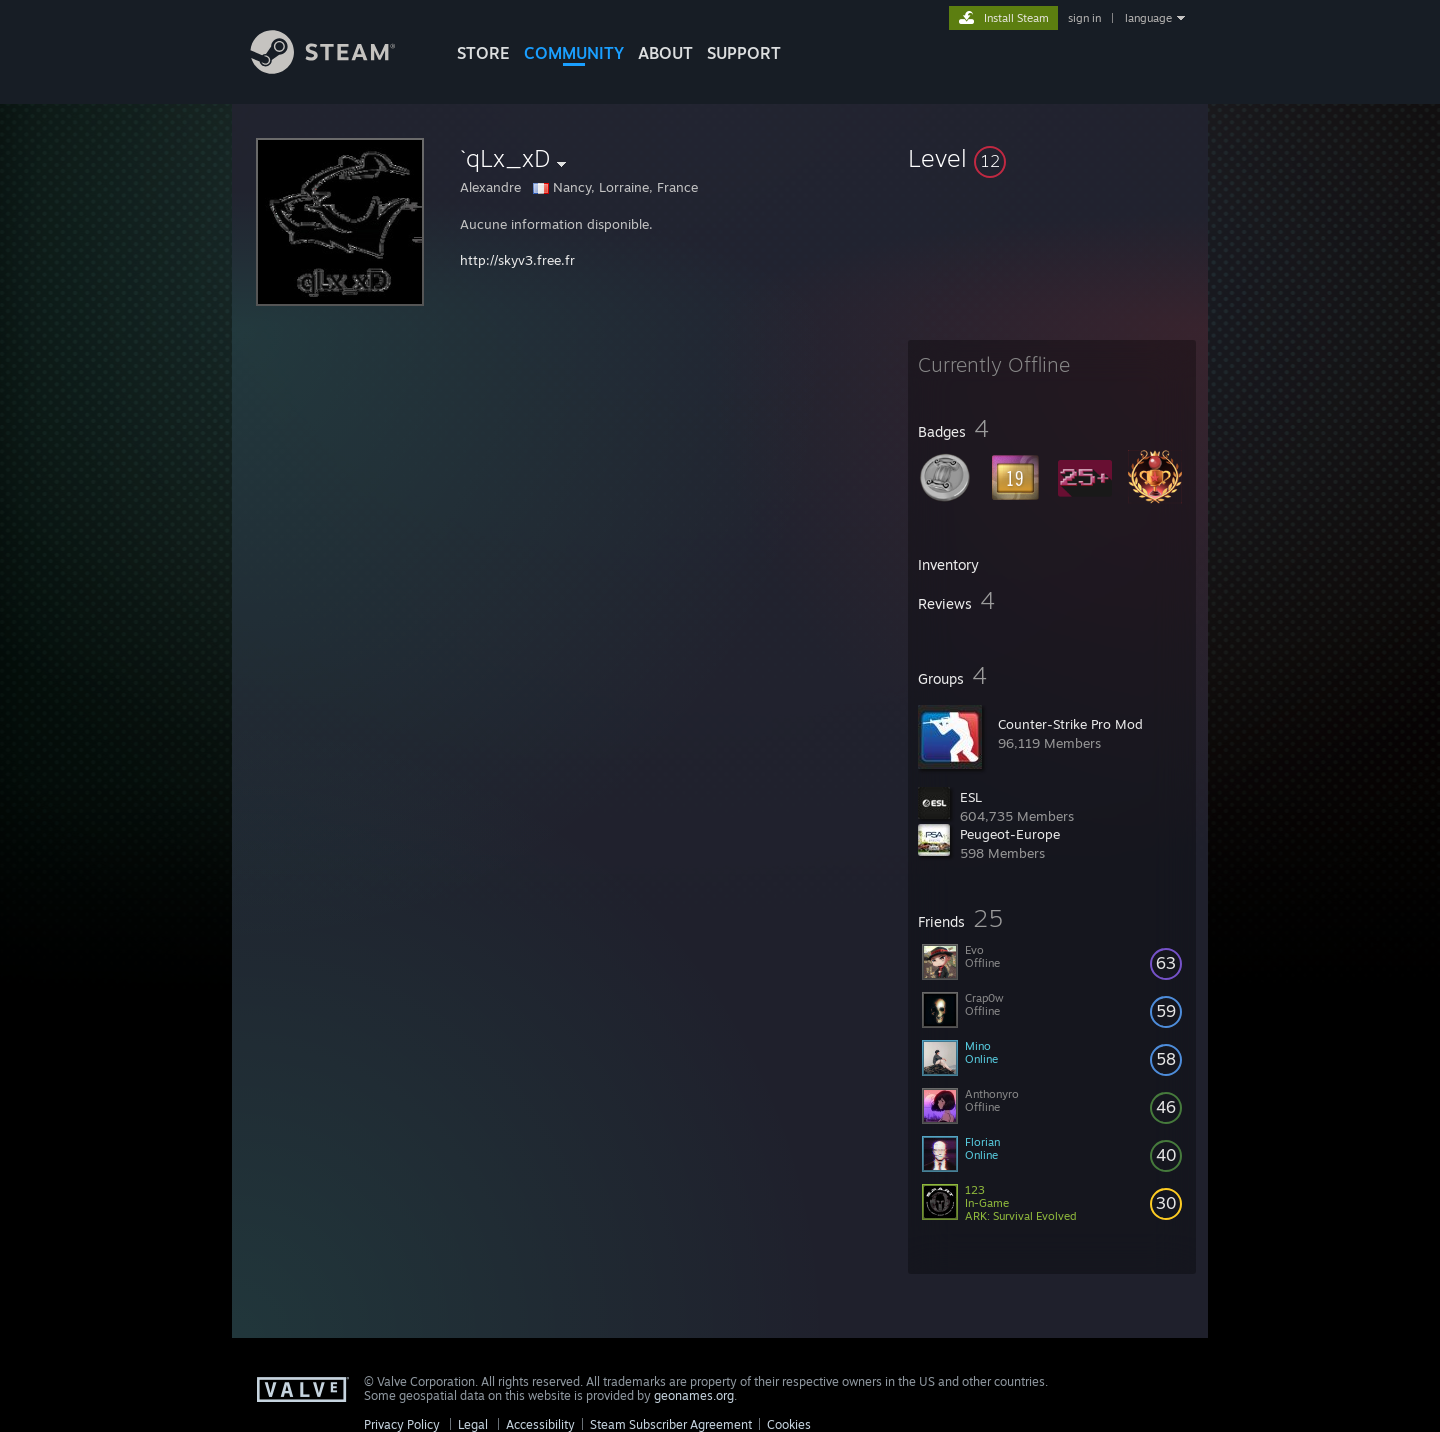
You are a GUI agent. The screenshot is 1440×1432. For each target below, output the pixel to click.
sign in (1084, 18)
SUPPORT (744, 53)
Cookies (789, 1424)
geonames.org (694, 1395)
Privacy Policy (402, 1424)
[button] (1052, 158)
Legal (473, 1424)
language (1148, 18)
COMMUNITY (574, 53)
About (665, 53)
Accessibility (540, 1424)
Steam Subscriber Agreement (671, 1424)
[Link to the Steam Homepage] (338, 68)
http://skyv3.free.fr (517, 260)
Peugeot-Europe (1010, 834)
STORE (483, 53)
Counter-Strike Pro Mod (1070, 724)
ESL (971, 797)
